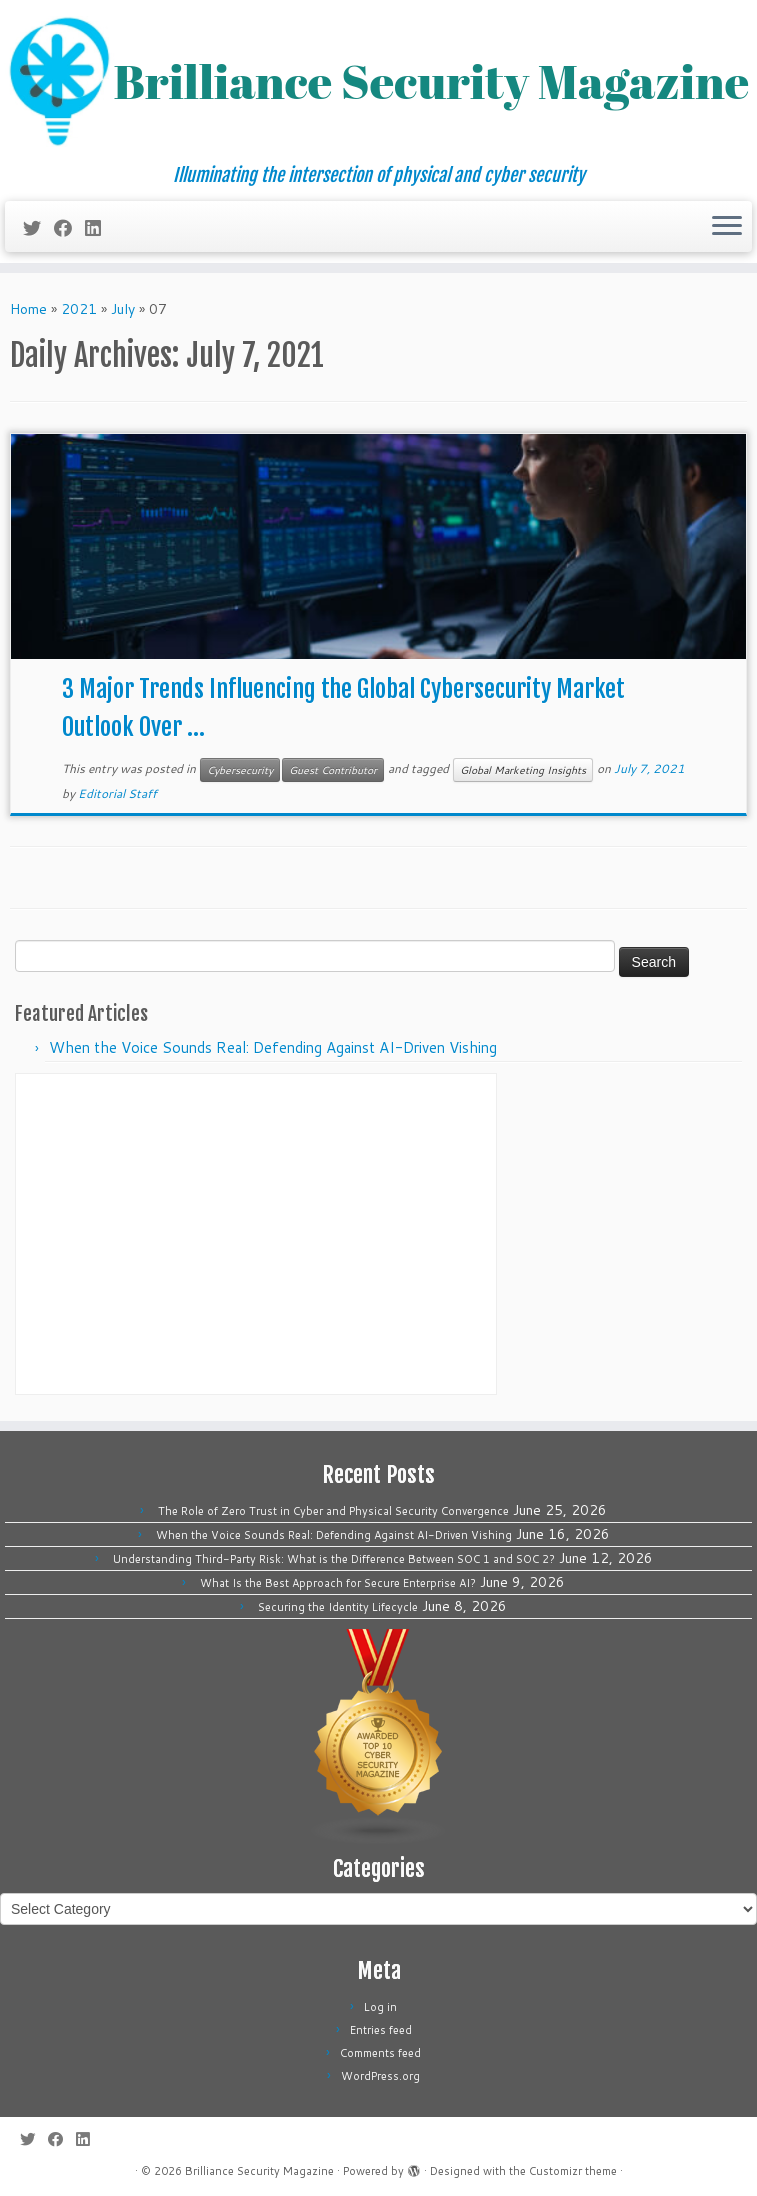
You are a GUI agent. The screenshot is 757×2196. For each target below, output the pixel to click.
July (123, 309)
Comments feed (380, 2053)
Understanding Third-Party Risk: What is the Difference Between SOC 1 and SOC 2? (334, 1559)
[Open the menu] (727, 227)
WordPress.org (380, 2076)
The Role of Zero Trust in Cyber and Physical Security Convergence (333, 1511)
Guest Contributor (333, 770)
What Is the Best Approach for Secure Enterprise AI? (338, 1583)
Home (28, 309)
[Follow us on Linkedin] (99, 228)
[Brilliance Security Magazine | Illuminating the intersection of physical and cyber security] (378, 82)
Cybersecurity (240, 770)
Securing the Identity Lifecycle (338, 1607)
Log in (380, 2007)
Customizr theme (573, 2171)
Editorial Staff (117, 793)
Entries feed (381, 2030)
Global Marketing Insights (523, 770)
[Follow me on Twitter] (38, 228)
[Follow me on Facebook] (69, 228)
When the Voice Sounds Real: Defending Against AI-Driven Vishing (273, 1047)
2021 (79, 309)
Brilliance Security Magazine (259, 2171)
